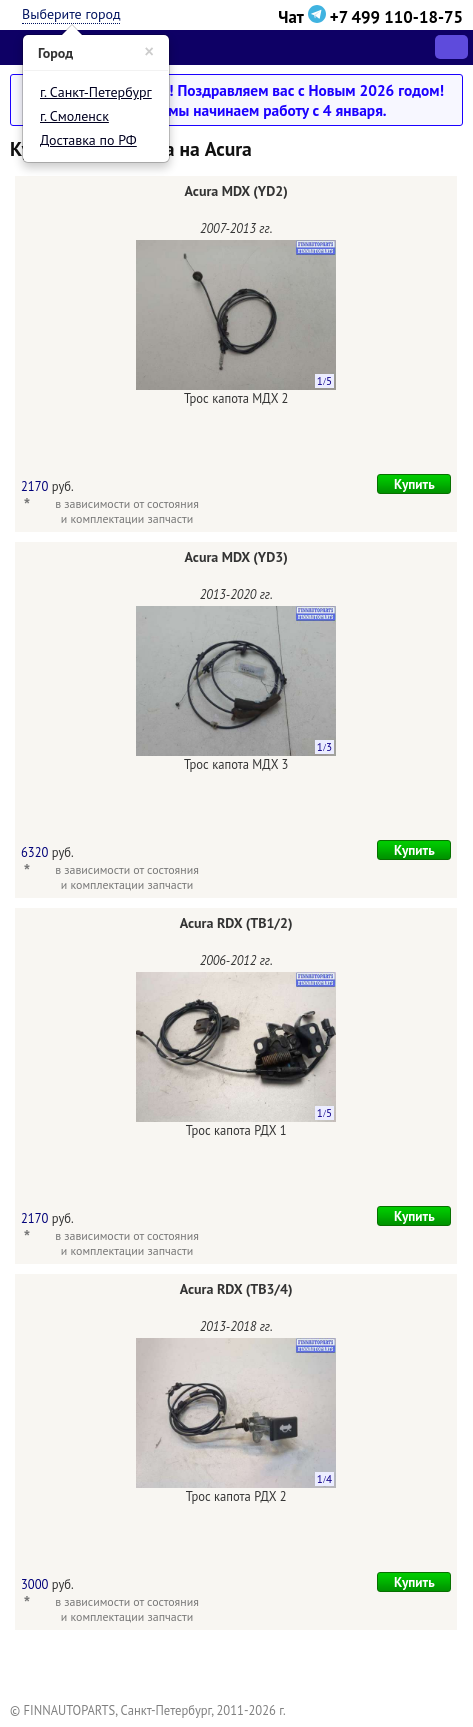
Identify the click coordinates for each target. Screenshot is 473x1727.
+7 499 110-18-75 (396, 17)
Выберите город (71, 14)
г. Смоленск (74, 116)
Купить (414, 484)
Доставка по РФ (88, 140)
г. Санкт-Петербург (96, 92)
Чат (303, 17)
